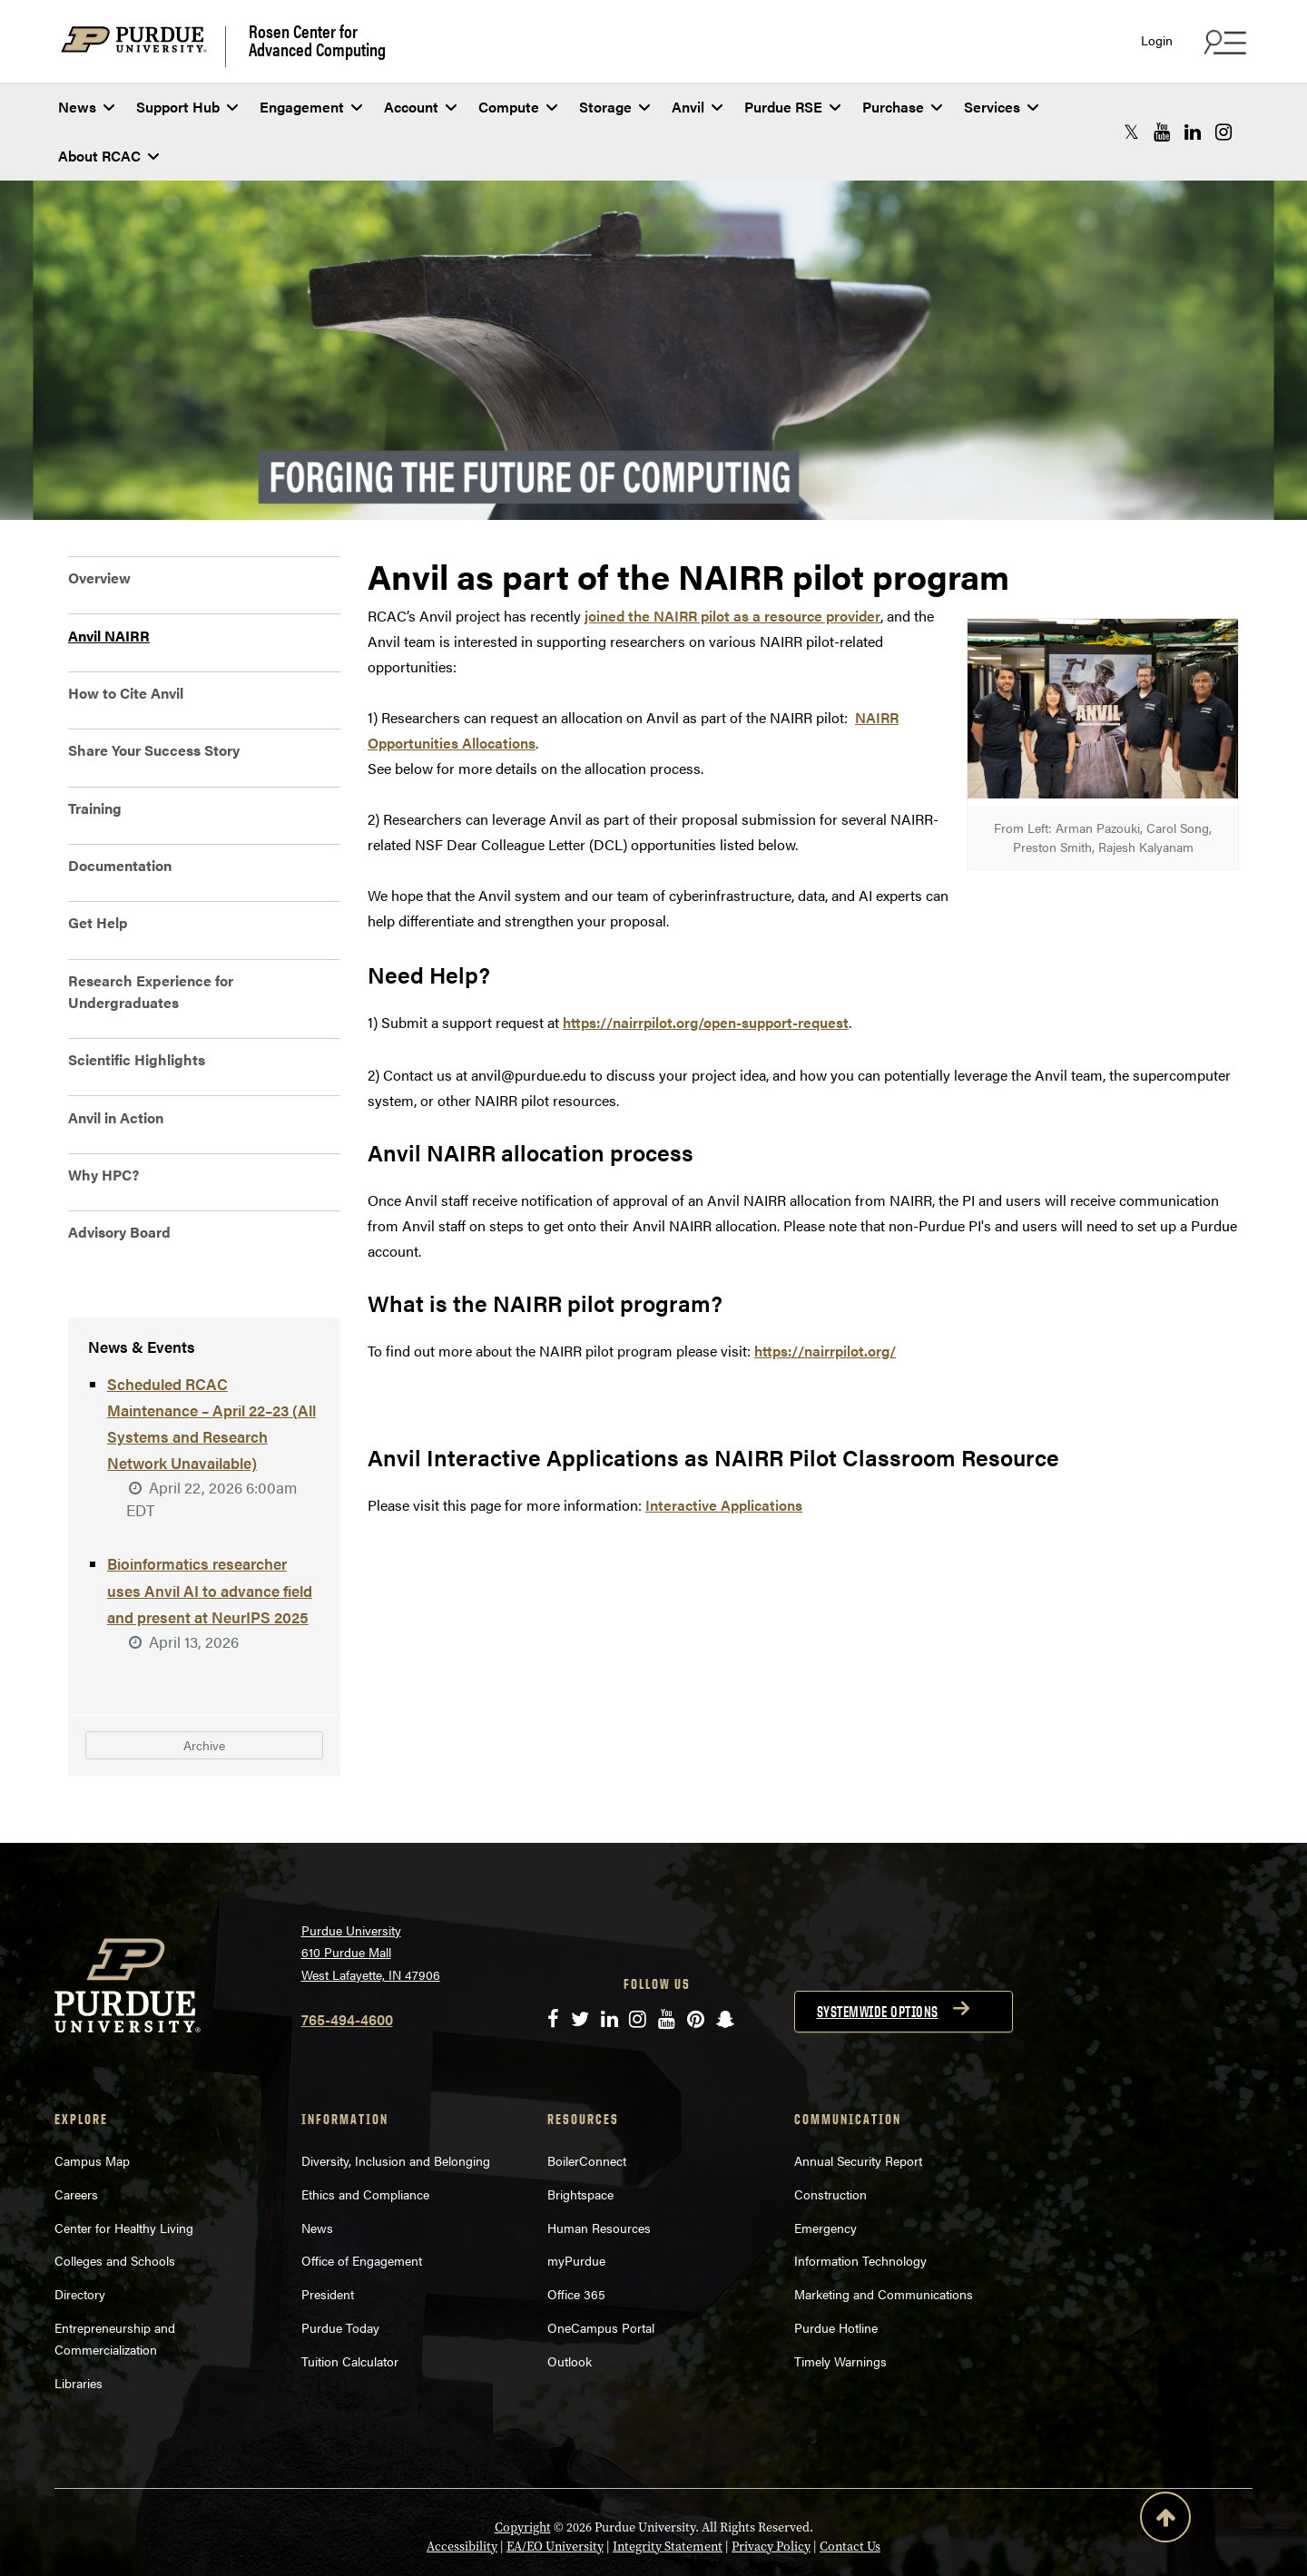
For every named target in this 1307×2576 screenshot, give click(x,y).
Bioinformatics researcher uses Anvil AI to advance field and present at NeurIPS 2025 (209, 1543)
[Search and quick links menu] (1222, 41)
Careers (76, 2141)
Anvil (697, 106)
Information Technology (860, 2208)
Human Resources (599, 2175)
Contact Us (850, 2494)
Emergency (825, 2175)
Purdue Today (340, 2275)
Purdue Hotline (836, 2275)
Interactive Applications (723, 1504)
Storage (614, 106)
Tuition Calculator (349, 2308)
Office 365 (576, 2241)
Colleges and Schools (114, 2208)
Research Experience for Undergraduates (150, 991)
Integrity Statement (667, 2494)
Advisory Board (119, 1231)
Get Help (98, 922)
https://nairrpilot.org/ (825, 1350)
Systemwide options (877, 1959)
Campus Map (92, 2108)
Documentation (120, 865)
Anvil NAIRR (109, 635)
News (86, 106)
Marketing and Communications (883, 2241)
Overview (99, 577)
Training (95, 808)
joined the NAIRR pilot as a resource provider (732, 615)
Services (1001, 106)
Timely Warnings (840, 2308)
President (327, 2241)
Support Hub (187, 106)
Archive (204, 1694)
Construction (830, 2141)
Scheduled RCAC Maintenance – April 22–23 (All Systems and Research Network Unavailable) (212, 1416)
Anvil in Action (115, 1117)
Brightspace (580, 2141)
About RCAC (108, 155)
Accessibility (462, 2494)
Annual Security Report (858, 2108)
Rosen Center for (317, 40)
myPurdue (576, 2208)
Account (420, 106)
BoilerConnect (586, 2108)
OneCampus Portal (600, 2275)
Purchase (902, 106)
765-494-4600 (347, 1966)
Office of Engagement (361, 2208)
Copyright (523, 2474)
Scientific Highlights (136, 1059)
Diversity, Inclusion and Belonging (395, 2108)
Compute (517, 106)
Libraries (78, 2330)
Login (1157, 40)
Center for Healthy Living (123, 2175)
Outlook (569, 2308)
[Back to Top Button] (1165, 2521)
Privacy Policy (771, 2494)
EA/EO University (555, 2494)
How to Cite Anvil (125, 692)
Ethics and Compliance (365, 2141)
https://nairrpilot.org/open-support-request (706, 1022)
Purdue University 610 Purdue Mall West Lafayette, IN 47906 (370, 1899)
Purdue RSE (792, 106)
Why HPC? (103, 1174)
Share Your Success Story (154, 749)
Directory (79, 2241)
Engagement (311, 106)
